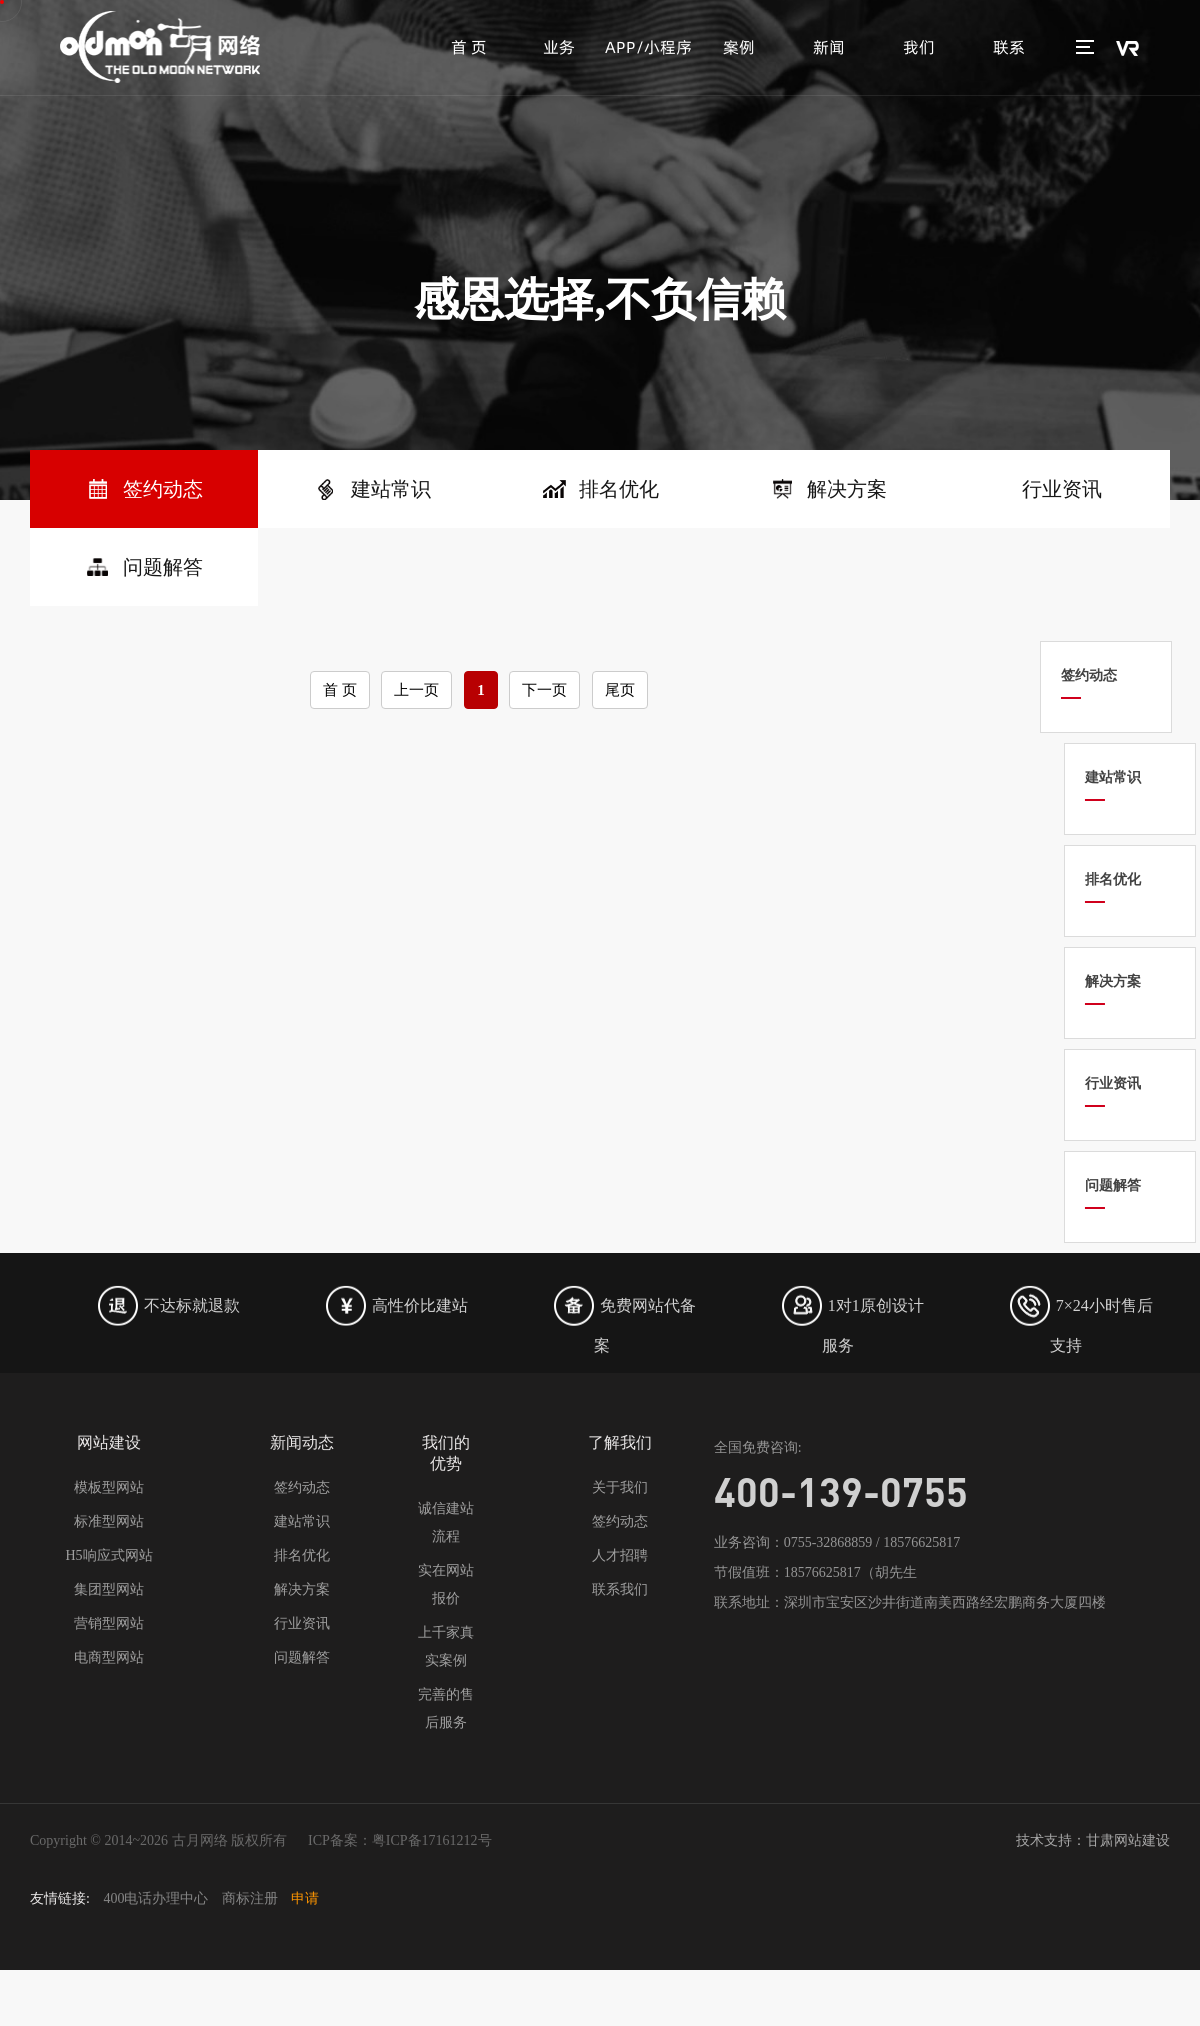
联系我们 (620, 1589)
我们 (919, 47)
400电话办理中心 (155, 1898)
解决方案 (302, 1589)
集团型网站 (109, 1589)
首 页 (469, 47)
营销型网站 (109, 1623)
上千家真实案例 (446, 1646)
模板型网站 (109, 1487)
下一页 (544, 690)
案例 (739, 47)
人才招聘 (620, 1555)
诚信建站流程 (446, 1522)
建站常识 (302, 1521)
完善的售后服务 (446, 1708)
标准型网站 (109, 1521)
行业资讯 (302, 1623)
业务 (559, 47)
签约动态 (302, 1487)
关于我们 (620, 1487)
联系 (1009, 47)
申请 (305, 1898)
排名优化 (302, 1555)
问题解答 (302, 1657)
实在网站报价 (446, 1584)
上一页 (416, 690)
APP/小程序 (648, 47)
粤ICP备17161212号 (432, 1840)
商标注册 (250, 1898)
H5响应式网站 (108, 1555)
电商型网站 (109, 1657)
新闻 (829, 47)
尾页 (620, 690)
